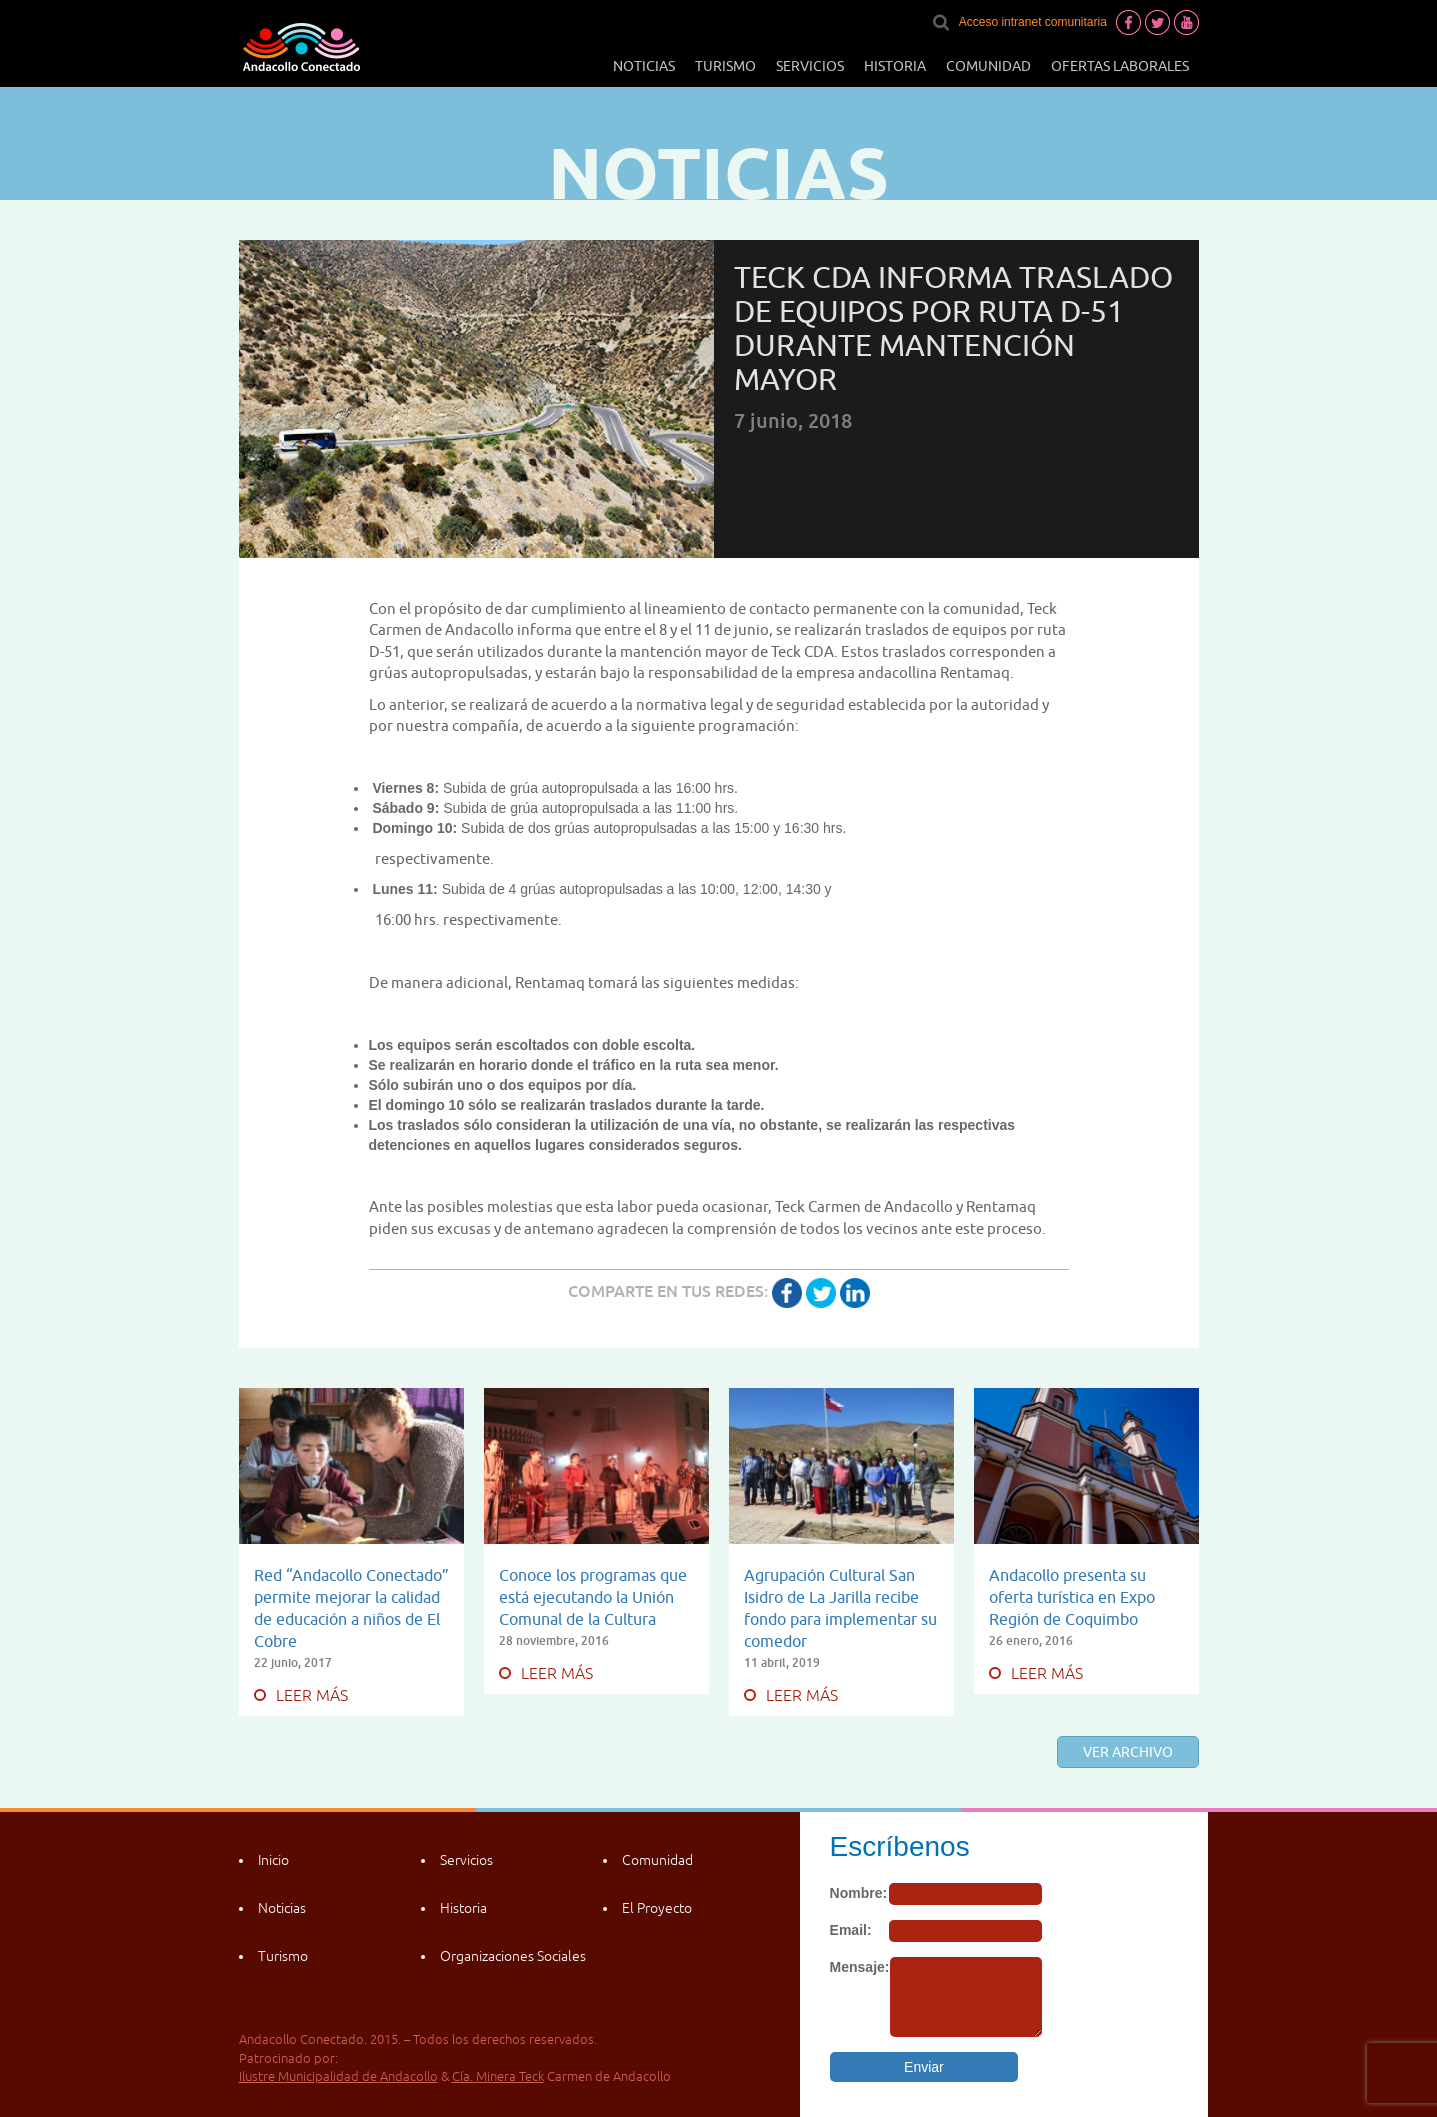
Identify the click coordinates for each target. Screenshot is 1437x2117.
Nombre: (859, 1893)
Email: (851, 1930)
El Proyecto (657, 1908)
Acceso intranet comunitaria (1033, 22)
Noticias (644, 66)
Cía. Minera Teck (498, 2076)
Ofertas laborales (1120, 66)
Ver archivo (1128, 1752)
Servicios (810, 66)
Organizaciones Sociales (513, 1956)
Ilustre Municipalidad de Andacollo (338, 2076)
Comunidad (988, 66)
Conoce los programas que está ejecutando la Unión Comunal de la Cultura (593, 1597)
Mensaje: (860, 1967)
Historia (895, 66)
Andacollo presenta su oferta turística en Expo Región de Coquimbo (1072, 1597)
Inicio (273, 1860)
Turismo (725, 66)
